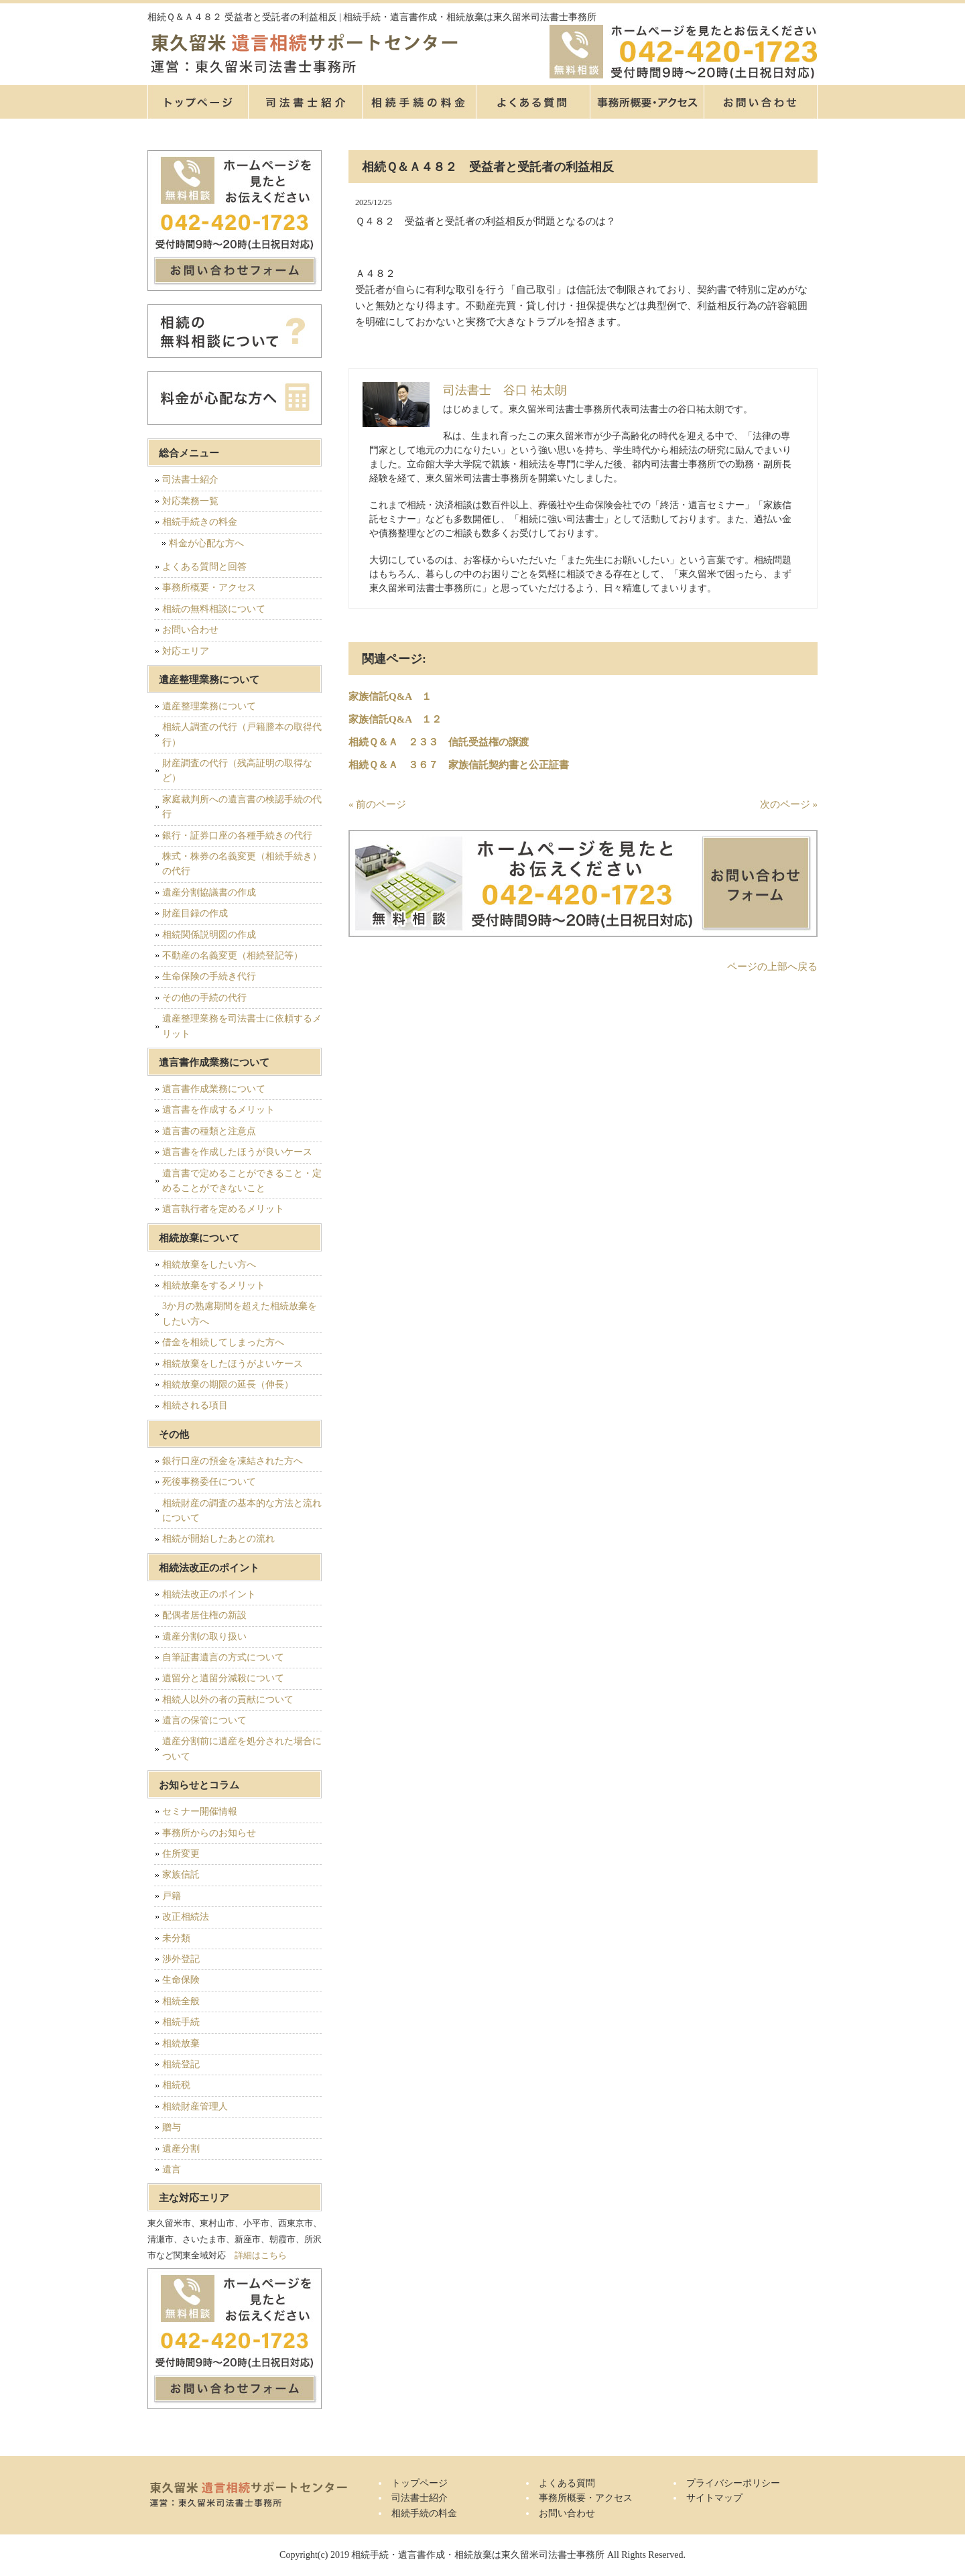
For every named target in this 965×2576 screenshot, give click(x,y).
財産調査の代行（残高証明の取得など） (237, 770)
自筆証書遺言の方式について (223, 1657)
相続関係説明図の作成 (209, 935)
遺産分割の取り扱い (204, 1637)
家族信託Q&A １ (390, 696)
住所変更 (181, 1854)
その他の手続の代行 (204, 998)
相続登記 (181, 2064)
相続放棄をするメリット (213, 1285)
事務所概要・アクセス (647, 102)
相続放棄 (181, 2043)
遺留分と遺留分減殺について (223, 1678)
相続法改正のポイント (209, 1594)
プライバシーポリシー (733, 2483)
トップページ (197, 102)
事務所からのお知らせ (209, 1833)
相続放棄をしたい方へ (209, 1265)
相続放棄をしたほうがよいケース (232, 1364)
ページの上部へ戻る (772, 966)
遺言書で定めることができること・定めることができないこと (242, 1180)
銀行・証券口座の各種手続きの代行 (237, 836)
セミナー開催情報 (199, 1811)
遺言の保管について (204, 1720)
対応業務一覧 (190, 501)
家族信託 (181, 1874)
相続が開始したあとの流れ (218, 1539)
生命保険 (181, 1980)
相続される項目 (195, 1405)
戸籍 (171, 1896)
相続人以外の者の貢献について (228, 1700)
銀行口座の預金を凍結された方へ (232, 1461)
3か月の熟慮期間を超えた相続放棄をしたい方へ (239, 1313)
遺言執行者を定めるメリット (223, 1209)
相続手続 (181, 2022)
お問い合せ (761, 102)
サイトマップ (714, 2498)
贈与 (171, 2127)
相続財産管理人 (195, 2106)
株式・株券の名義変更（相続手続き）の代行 (242, 863)
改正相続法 (185, 1917)
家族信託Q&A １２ (395, 719)
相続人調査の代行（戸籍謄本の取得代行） (242, 734)
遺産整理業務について (209, 706)
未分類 (176, 1938)
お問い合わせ (190, 630)
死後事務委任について (209, 1482)
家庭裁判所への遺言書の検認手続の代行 (242, 806)
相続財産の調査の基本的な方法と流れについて (242, 1510)
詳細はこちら (261, 2255)
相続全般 (181, 2001)
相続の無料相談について (213, 609)
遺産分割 (181, 2149)
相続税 (176, 2085)
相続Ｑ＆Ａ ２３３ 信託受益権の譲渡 (438, 742)
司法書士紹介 (305, 102)
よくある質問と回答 (204, 567)
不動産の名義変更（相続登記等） (232, 955)
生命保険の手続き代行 (209, 976)
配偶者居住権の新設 (204, 1615)
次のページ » (789, 804)
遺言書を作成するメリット (218, 1110)
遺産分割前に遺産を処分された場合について (242, 1748)
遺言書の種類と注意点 (209, 1131)
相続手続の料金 (419, 102)
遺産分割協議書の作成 (209, 892)
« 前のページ (377, 804)
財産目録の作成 (195, 913)
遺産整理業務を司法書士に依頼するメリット (242, 1026)
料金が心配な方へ (206, 543)
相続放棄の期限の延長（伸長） (228, 1384)
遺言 (171, 2169)
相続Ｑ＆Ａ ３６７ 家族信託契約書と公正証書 (458, 764)
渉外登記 (181, 1959)
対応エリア (185, 651)
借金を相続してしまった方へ (223, 1342)
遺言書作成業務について (213, 1089)
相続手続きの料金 (199, 522)
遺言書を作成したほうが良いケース (237, 1152)
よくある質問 (533, 102)
